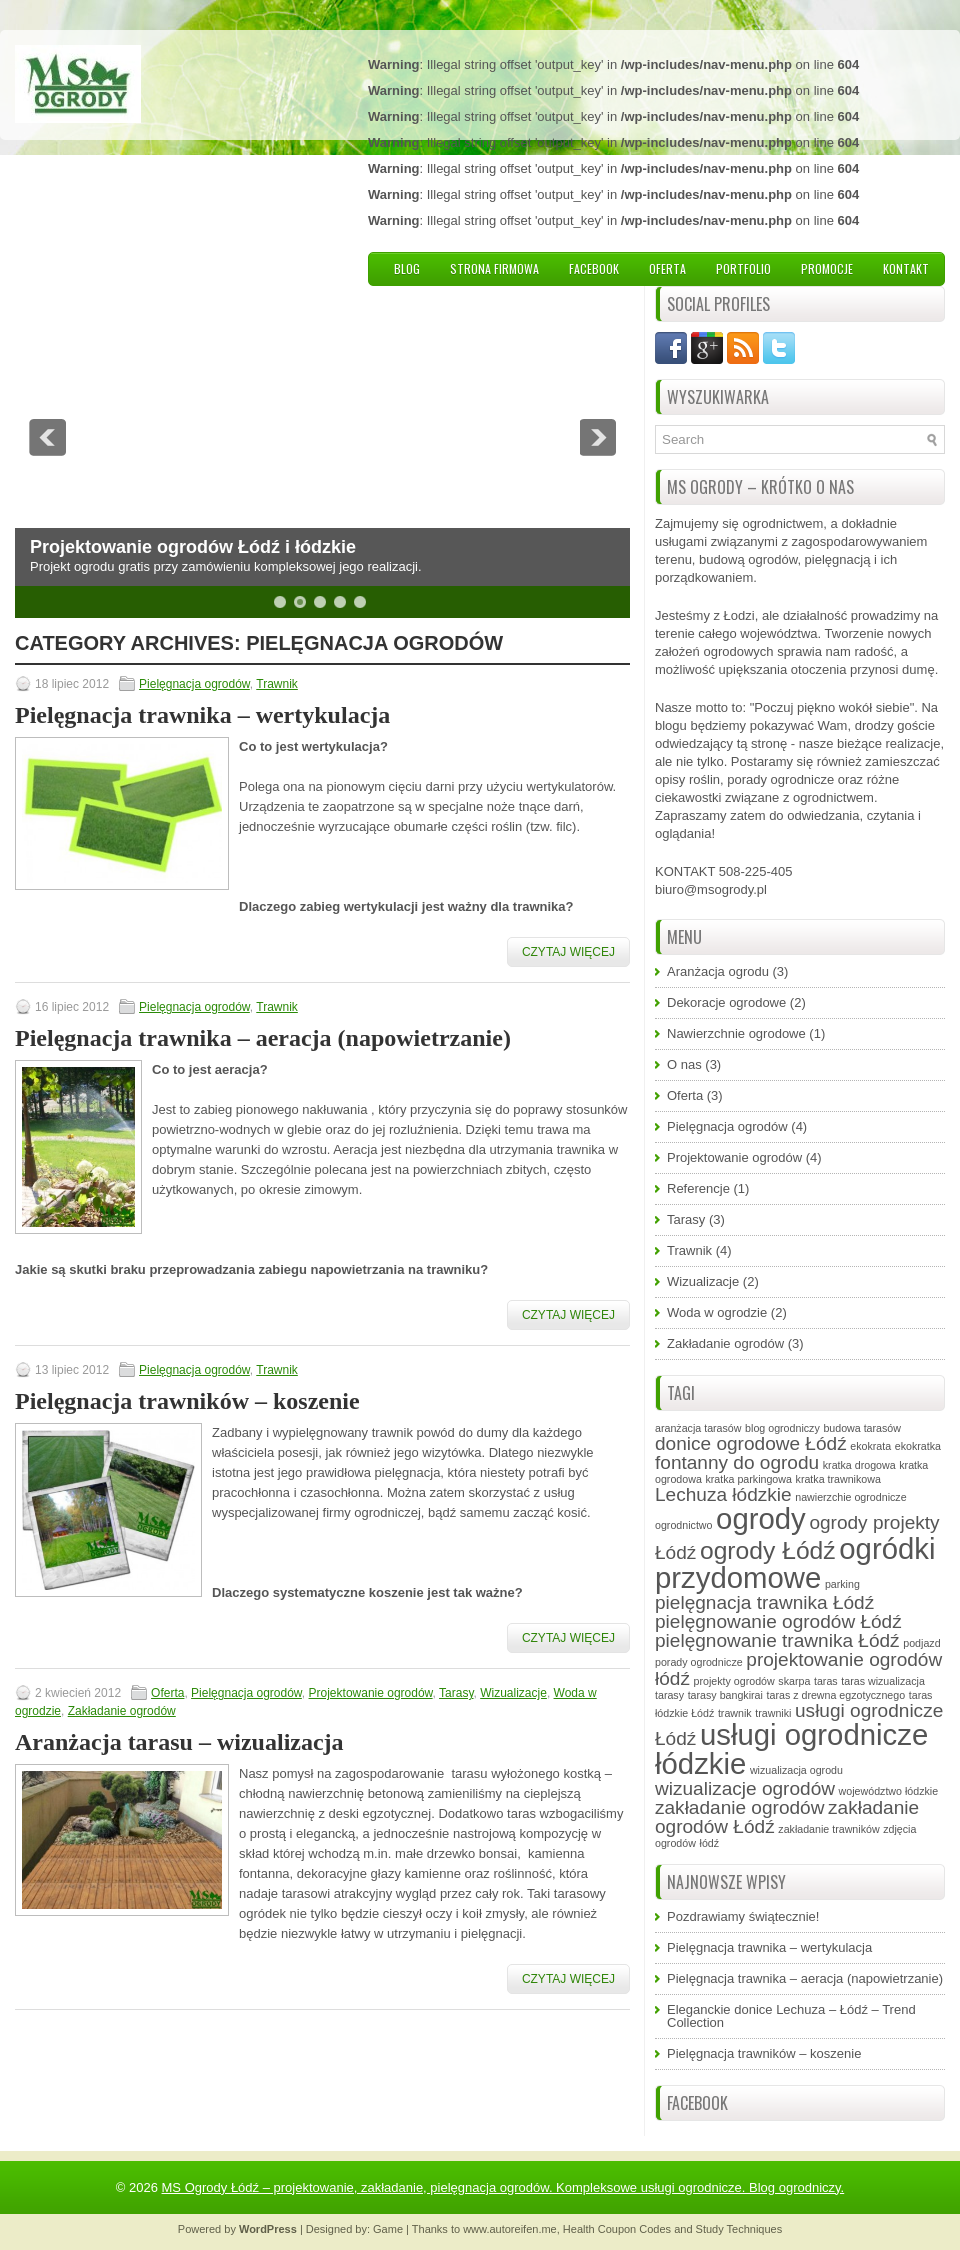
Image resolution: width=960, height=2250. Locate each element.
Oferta (667, 268)
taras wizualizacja (883, 1681)
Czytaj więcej (568, 952)
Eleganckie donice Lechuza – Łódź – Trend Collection (791, 2016)
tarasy (669, 1695)
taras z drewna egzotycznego (836, 1695)
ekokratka (918, 1446)
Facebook (594, 268)
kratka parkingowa (748, 1479)
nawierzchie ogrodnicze (850, 1497)
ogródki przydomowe (795, 1563)
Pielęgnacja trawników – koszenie (187, 1401)
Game (388, 2229)
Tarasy (456, 1693)
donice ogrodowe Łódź (751, 1443)
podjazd (921, 1643)
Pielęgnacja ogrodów (194, 684)
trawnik (735, 1713)
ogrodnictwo (683, 1525)
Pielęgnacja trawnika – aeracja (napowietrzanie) (263, 1038)
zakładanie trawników (828, 1829)
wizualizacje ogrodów (745, 1788)
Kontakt (906, 268)
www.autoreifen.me (510, 2229)
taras (826, 1681)
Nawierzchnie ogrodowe (736, 1033)
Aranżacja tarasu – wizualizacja (179, 1742)
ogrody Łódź (768, 1550)
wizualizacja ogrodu (796, 1770)
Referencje (698, 1188)
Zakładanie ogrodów (122, 1711)
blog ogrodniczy (782, 1428)
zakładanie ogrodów (739, 1807)
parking (842, 1584)
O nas (684, 1064)
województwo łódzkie (889, 1791)
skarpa (794, 1681)
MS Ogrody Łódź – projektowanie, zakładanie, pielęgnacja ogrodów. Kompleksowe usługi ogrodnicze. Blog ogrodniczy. (503, 2187)
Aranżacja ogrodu (718, 971)
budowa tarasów (862, 1428)
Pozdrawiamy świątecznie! (743, 1916)
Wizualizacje (513, 1693)
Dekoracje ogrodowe (726, 1002)
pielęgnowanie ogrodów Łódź (778, 1621)
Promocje (827, 268)
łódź (710, 1843)
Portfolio (743, 268)
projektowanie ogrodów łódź (798, 1669)
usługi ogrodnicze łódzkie (791, 1749)
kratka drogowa (859, 1465)
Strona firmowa (494, 268)
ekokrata (870, 1446)
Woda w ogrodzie (717, 1312)
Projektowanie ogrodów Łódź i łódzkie (193, 547)
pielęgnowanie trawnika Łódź (777, 1640)
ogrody (761, 1518)
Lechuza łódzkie (723, 1494)
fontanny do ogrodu (737, 1462)
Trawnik (277, 684)
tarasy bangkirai (725, 1695)
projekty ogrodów (734, 1681)
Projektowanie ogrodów (371, 1693)
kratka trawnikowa (838, 1479)
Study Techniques (739, 2229)
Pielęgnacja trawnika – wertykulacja (202, 715)
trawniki (773, 1713)
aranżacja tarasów (698, 1428)
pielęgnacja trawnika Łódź (764, 1602)
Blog (407, 268)
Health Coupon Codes (617, 2229)
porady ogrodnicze (699, 1662)
